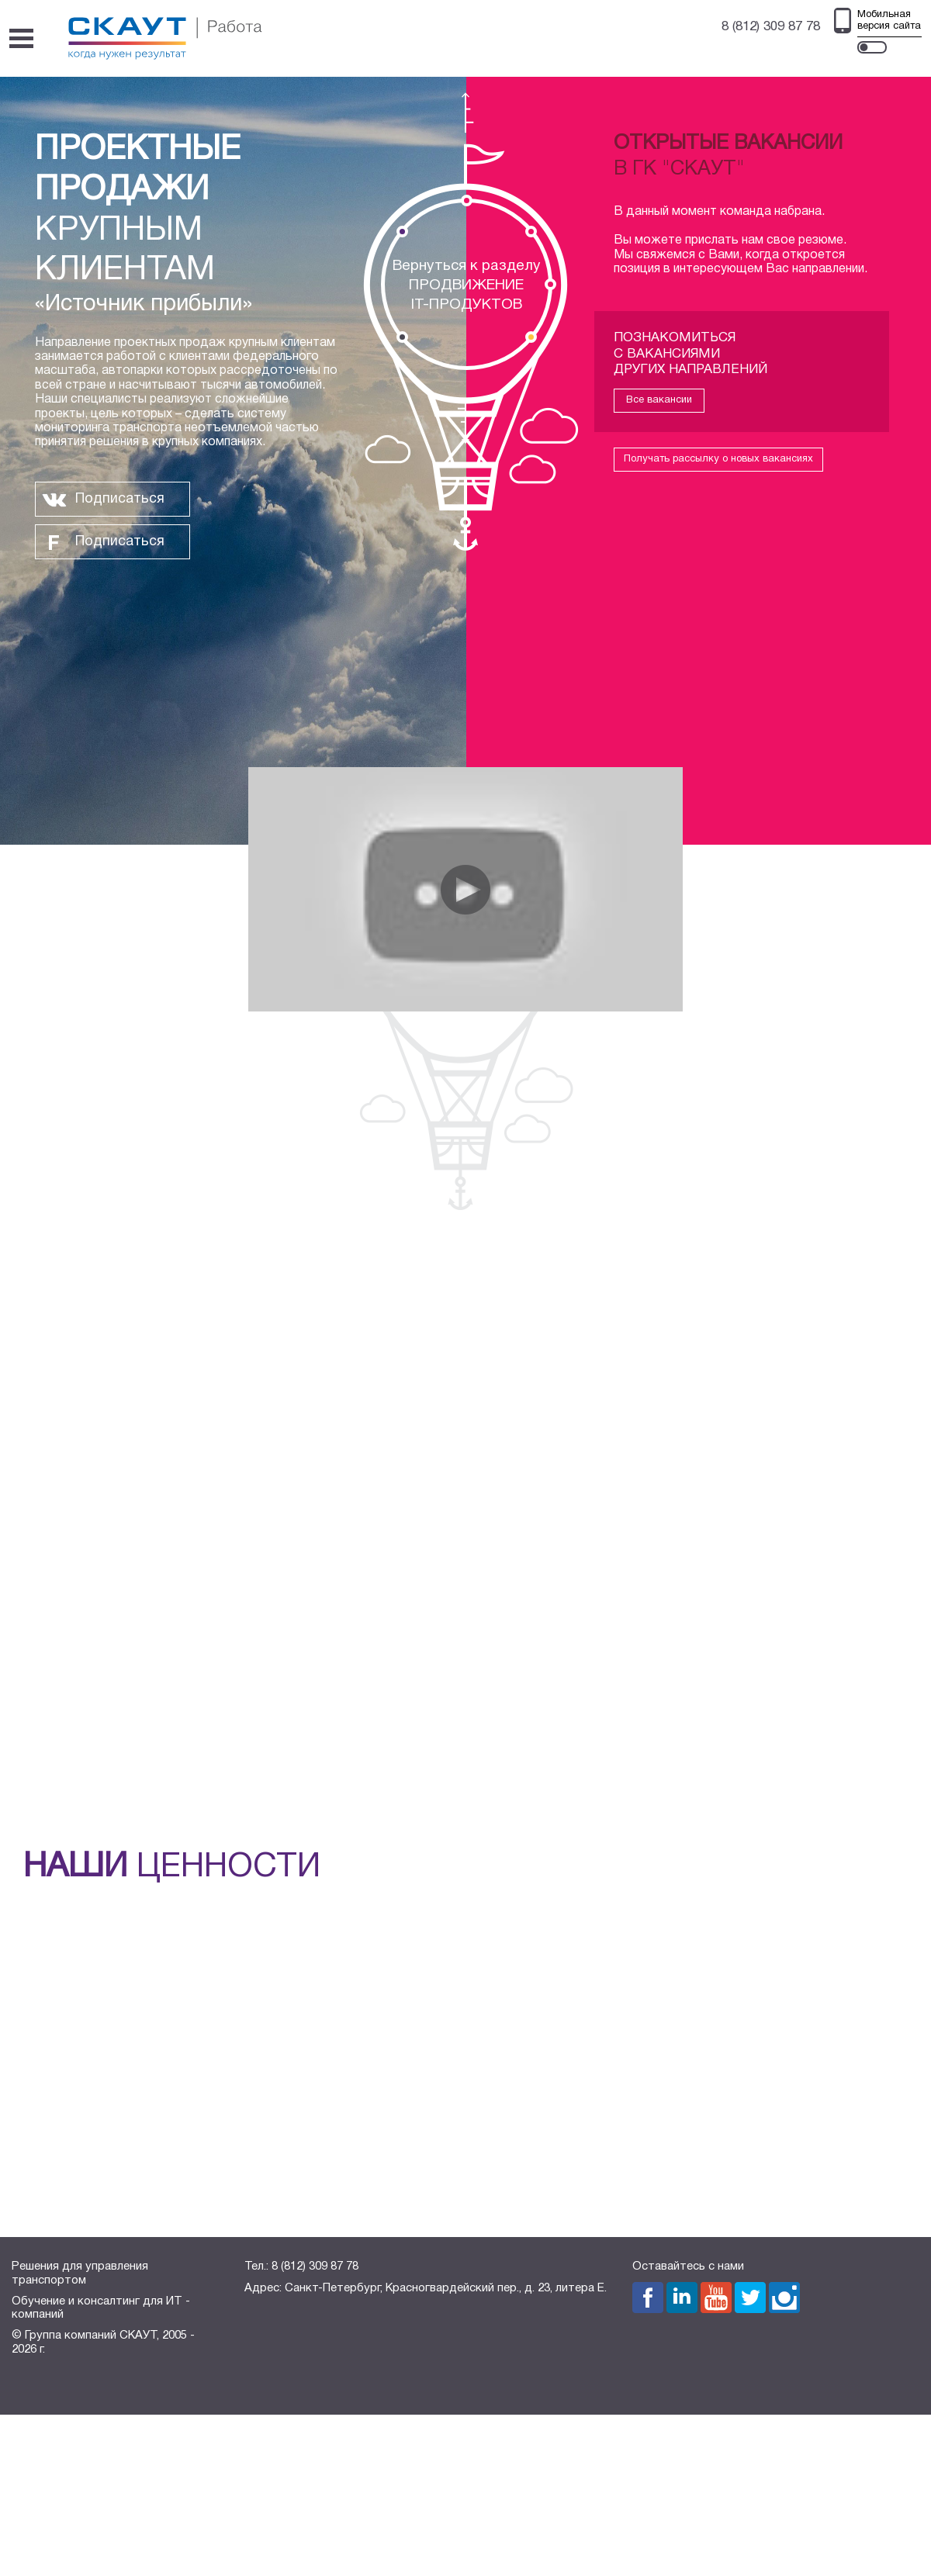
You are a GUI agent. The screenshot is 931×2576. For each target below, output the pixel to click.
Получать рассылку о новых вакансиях (718, 459)
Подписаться (119, 499)
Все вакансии (659, 400)
